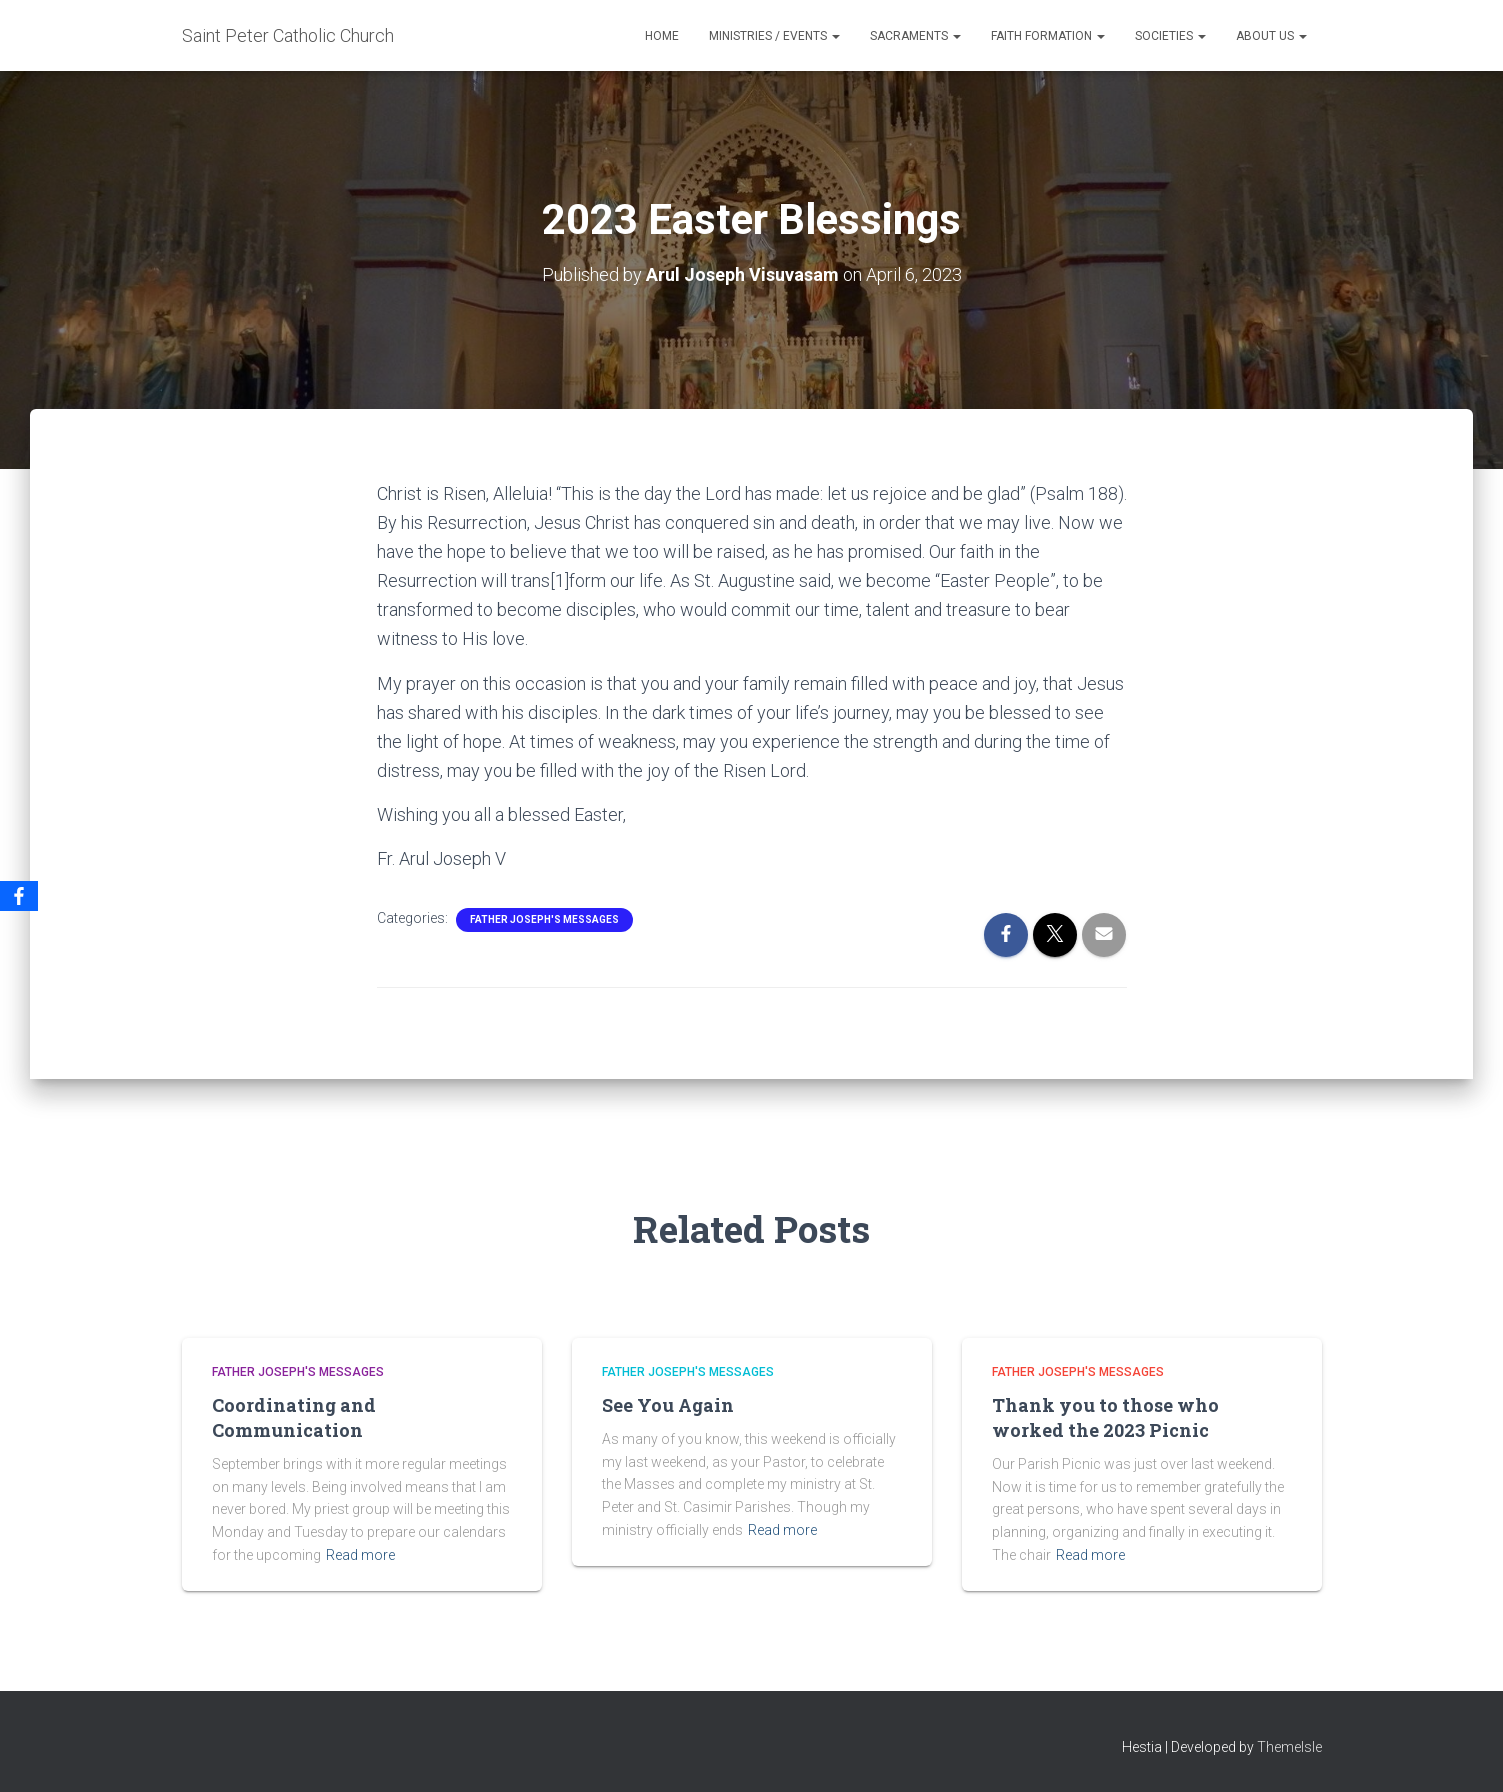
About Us (1271, 36)
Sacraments (915, 36)
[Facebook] (19, 896)
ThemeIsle (1289, 1747)
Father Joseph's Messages (544, 919)
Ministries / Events (774, 36)
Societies (1170, 36)
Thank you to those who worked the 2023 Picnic (1105, 1417)
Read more (360, 1555)
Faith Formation (1048, 36)
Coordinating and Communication (294, 1417)
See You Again (668, 1405)
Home (662, 36)
